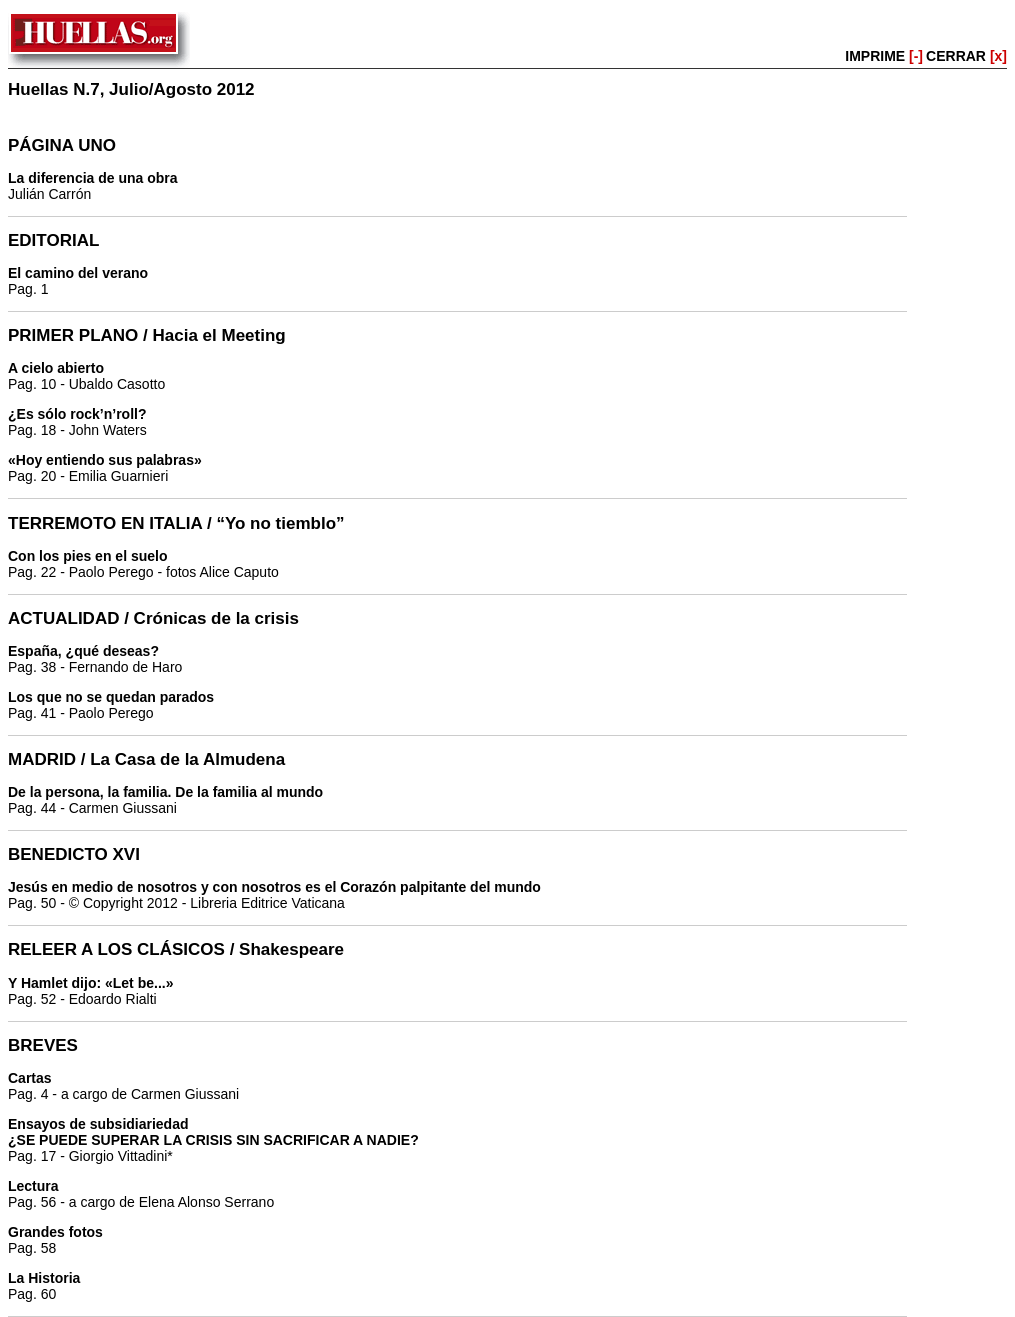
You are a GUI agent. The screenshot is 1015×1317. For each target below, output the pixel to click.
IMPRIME (884, 56)
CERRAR (966, 56)
